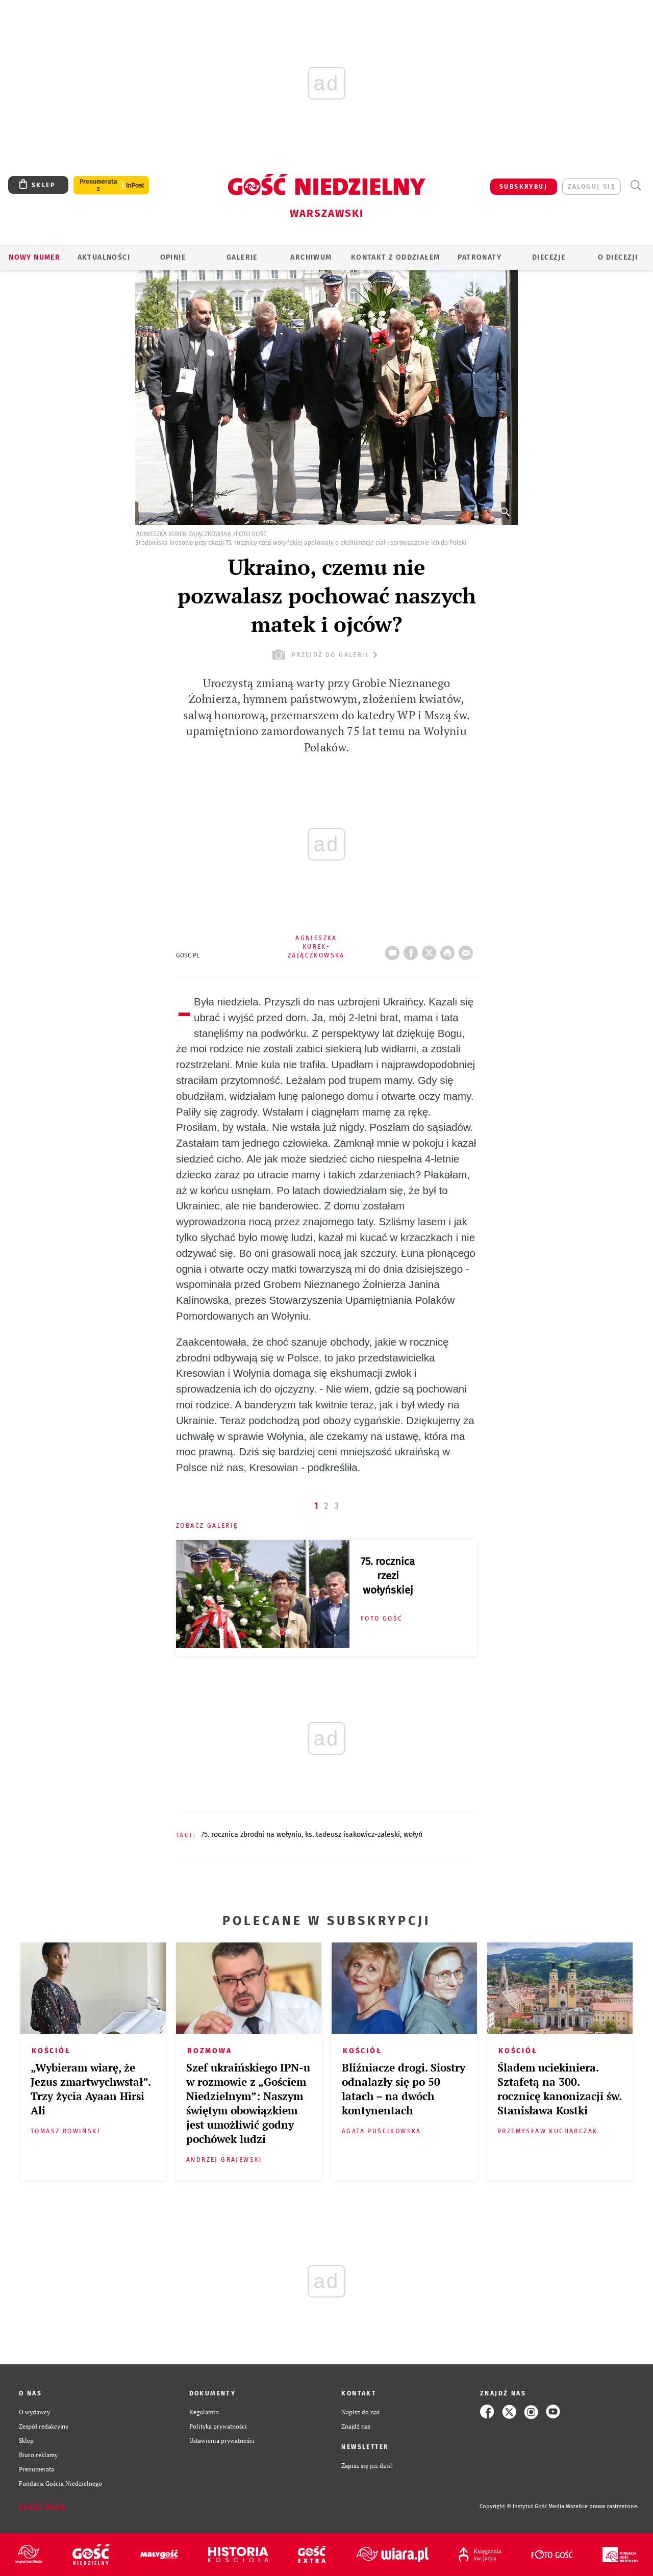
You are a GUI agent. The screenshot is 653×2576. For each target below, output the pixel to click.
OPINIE (173, 257)
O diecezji (618, 257)
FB (413, 950)
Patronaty (479, 257)
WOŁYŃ (413, 1834)
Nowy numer (34, 257)
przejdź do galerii (326, 654)
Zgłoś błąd (42, 2506)
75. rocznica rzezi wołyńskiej (388, 1575)
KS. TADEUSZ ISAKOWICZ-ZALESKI (352, 1834)
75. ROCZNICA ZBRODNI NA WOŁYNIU (251, 1834)
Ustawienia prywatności (222, 2440)
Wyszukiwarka (635, 185)
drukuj (449, 950)
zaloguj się (591, 186)
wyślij (468, 950)
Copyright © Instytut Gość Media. (523, 2506)
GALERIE (242, 257)
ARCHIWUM (311, 257)
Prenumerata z (98, 185)
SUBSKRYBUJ (523, 186)
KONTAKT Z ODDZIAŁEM (395, 257)
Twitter (431, 950)
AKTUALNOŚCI (104, 257)
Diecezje (548, 257)
